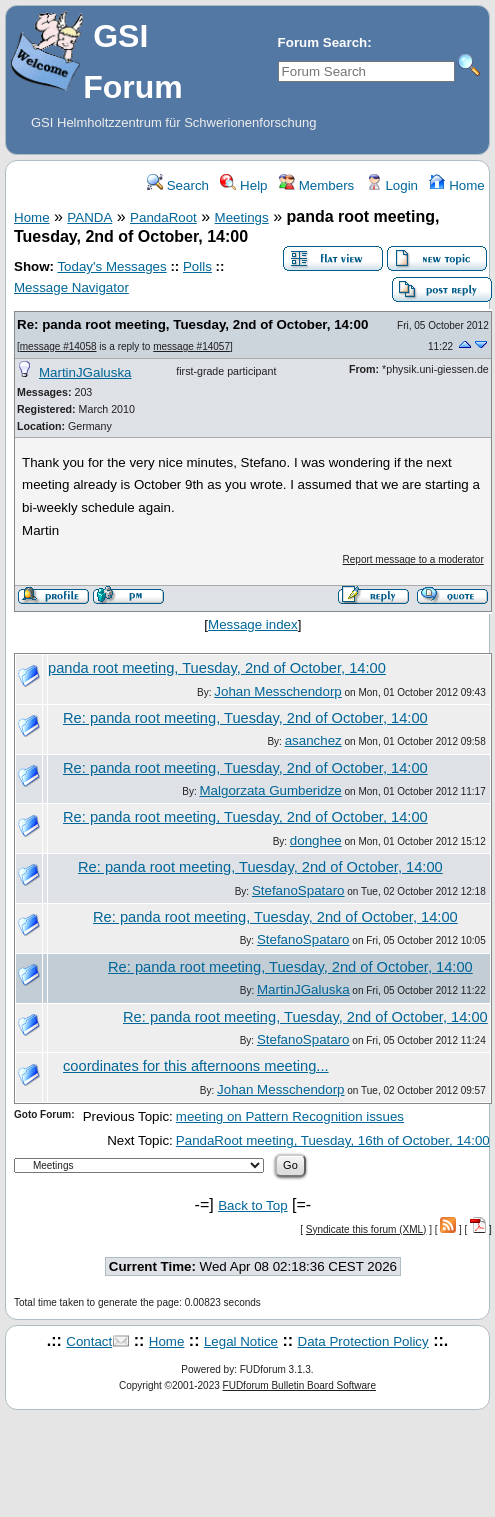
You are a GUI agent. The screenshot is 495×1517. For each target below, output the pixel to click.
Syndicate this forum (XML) (366, 1229)
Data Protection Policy (363, 1341)
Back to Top (252, 1205)
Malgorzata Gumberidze (271, 790)
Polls (197, 266)
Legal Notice (241, 1341)
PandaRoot (163, 217)
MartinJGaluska (85, 372)
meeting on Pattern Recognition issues (290, 1116)
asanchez (313, 740)
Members (316, 185)
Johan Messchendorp (277, 691)
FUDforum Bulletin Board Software (299, 1385)
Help (243, 185)
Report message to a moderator (413, 559)
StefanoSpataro (298, 890)
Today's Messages (111, 266)
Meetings (242, 217)
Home (456, 185)
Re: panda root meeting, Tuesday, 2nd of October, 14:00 (192, 324)
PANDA (89, 217)
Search (178, 185)
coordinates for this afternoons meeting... (196, 1066)
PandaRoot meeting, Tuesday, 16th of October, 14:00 (333, 1140)
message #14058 (58, 346)
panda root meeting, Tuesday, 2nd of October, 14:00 (217, 668)
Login (392, 185)
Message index (253, 624)
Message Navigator (71, 287)
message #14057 (191, 346)
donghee (316, 840)
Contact (89, 1341)
